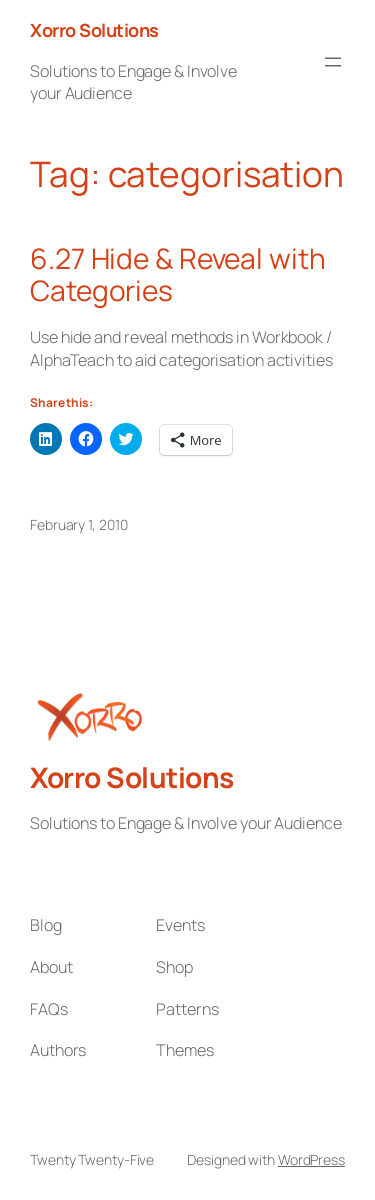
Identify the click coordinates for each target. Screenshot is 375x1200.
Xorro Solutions (94, 30)
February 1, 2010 (78, 524)
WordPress (311, 1159)
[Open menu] (333, 62)
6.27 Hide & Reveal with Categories (178, 274)
